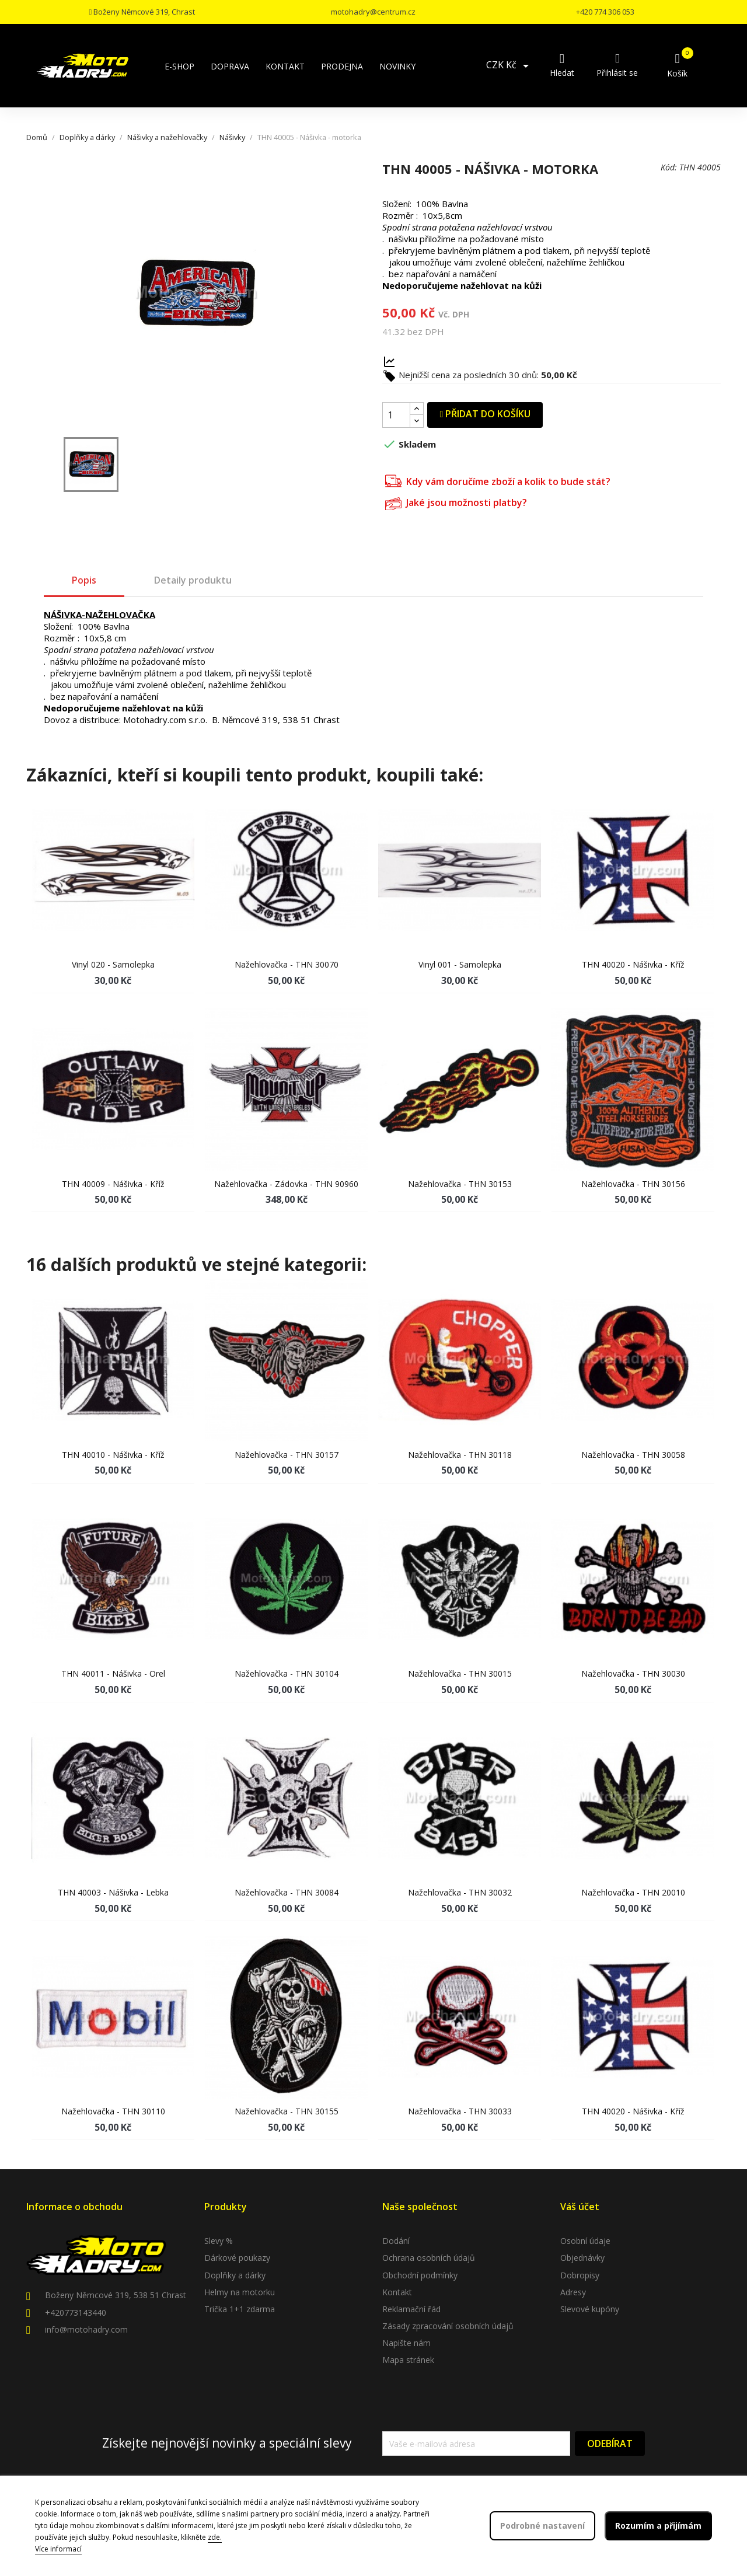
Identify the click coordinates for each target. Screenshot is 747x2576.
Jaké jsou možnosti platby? (456, 502)
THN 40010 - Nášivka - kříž (113, 1454)
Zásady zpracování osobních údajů (448, 2325)
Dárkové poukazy (237, 2257)
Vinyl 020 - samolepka (113, 964)
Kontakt (397, 2292)
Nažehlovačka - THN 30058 (633, 1454)
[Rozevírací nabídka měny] (509, 66)
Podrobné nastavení (542, 2525)
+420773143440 (75, 2312)
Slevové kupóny (589, 2309)
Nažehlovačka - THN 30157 (286, 1454)
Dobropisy (579, 2275)
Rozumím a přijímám (658, 2525)
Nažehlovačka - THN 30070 (286, 964)
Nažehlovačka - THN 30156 (633, 1183)
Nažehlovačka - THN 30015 (460, 1673)
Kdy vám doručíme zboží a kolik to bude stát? (497, 480)
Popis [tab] (84, 580)
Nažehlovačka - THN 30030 (633, 1673)
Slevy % (218, 2240)
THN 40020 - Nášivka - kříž (633, 964)
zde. (215, 2537)
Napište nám (406, 2342)
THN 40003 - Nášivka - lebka (113, 1892)
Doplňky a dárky (235, 2275)
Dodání (396, 2240)
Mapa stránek (408, 2359)
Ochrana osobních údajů (428, 2257)
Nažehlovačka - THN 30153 (460, 1183)
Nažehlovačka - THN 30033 (460, 2111)
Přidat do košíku (484, 413)
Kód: (669, 167)
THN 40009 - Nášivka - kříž (113, 1183)
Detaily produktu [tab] (193, 580)
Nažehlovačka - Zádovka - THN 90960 (286, 1183)
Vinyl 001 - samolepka (459, 964)
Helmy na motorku (239, 2292)
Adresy (573, 2292)
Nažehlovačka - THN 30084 (286, 1892)
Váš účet (579, 2206)
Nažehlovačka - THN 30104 (286, 1673)
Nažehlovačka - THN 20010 (633, 1892)
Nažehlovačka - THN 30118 (460, 1454)
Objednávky (582, 2257)
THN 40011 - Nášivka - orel (113, 1673)
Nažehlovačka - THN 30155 (286, 2111)
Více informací (58, 2549)
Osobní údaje (585, 2240)
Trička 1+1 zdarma (239, 2309)
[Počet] (396, 415)
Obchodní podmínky (420, 2275)
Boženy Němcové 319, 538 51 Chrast (115, 2295)
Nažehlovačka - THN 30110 (113, 2111)
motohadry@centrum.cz (373, 11)
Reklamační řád (411, 2309)
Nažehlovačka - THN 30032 (460, 1892)
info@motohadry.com (86, 2329)
